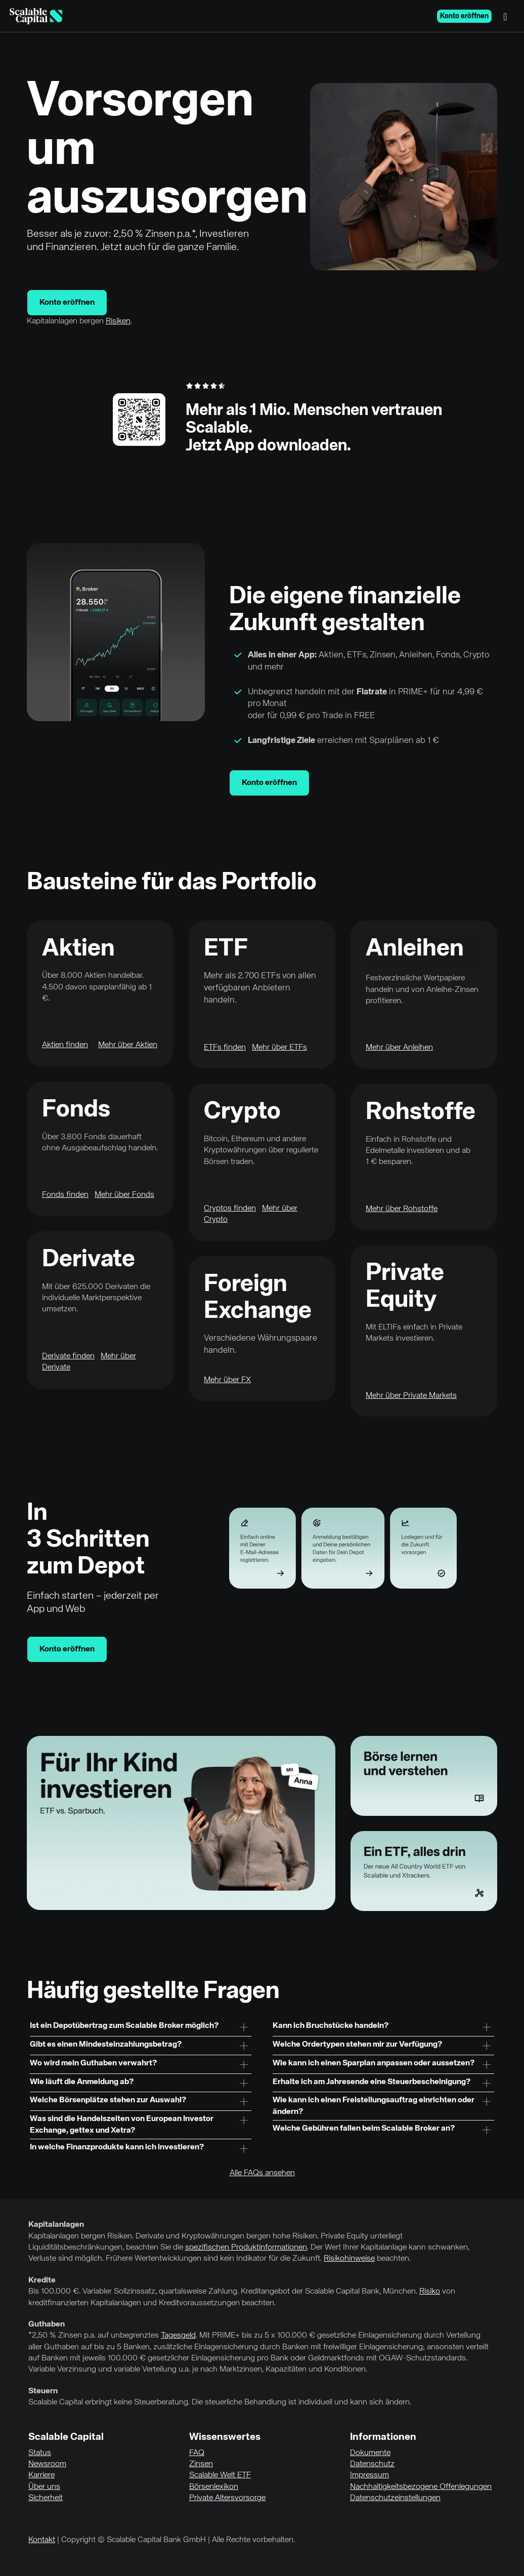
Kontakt (41, 2540)
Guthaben (46, 2324)
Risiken (118, 321)
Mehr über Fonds (124, 1195)
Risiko (429, 2292)
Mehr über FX (227, 1380)
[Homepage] (36, 16)
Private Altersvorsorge (227, 2498)
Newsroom (47, 2464)
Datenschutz (372, 2464)
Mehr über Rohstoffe (402, 1209)
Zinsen (201, 2464)
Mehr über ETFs (279, 1048)
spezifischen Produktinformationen (246, 2247)
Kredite (42, 2280)
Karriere (41, 2475)
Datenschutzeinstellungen (395, 2498)
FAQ (196, 2453)
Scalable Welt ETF (220, 2475)
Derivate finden (68, 1356)
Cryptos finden (230, 1208)
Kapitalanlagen (56, 2225)
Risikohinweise (349, 2259)
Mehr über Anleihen (399, 1048)
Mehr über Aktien (127, 1045)
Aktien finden (65, 1045)
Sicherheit (45, 2498)
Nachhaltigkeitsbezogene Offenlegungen (421, 2487)
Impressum (369, 2475)
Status (39, 2453)
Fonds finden (65, 1195)
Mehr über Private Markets (411, 1396)
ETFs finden (225, 1048)
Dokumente (370, 2453)
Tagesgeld (178, 2336)
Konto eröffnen (464, 16)
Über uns (44, 2487)
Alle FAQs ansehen (262, 2173)
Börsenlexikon (213, 2487)
